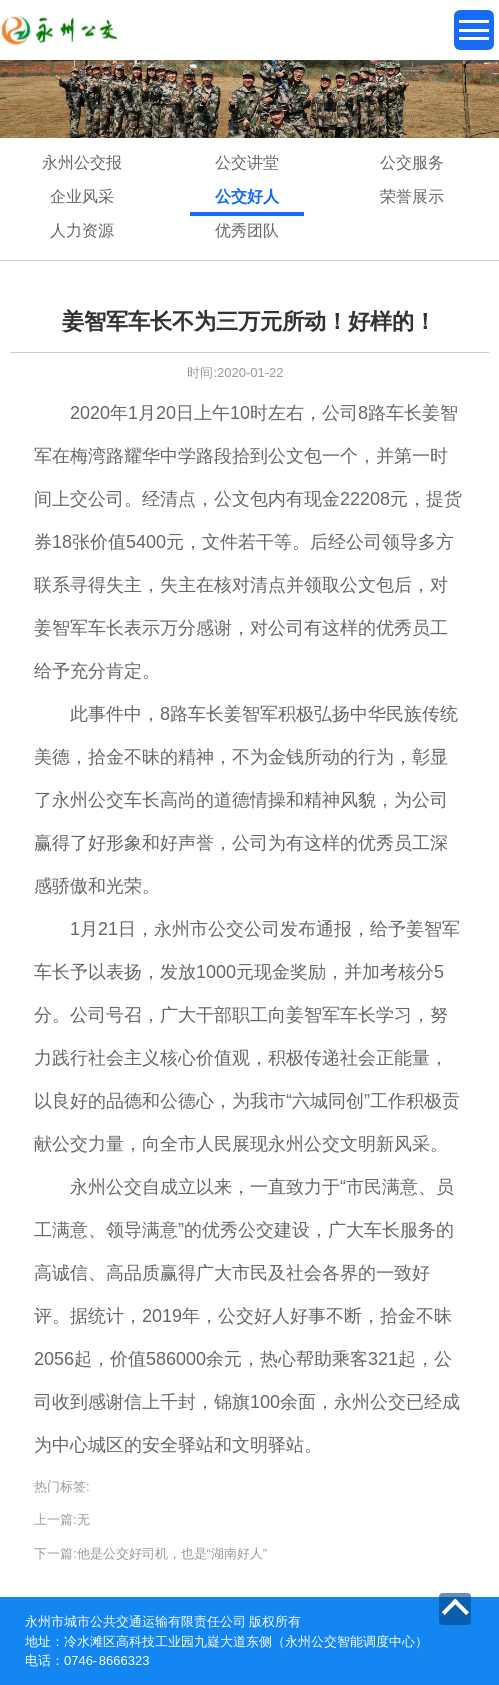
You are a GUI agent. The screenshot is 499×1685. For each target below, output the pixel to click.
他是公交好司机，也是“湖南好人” (172, 1553)
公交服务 (412, 162)
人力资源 (82, 230)
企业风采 (82, 196)
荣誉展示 (412, 196)
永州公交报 (82, 162)
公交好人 (247, 196)
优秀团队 (247, 230)
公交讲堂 (247, 162)
